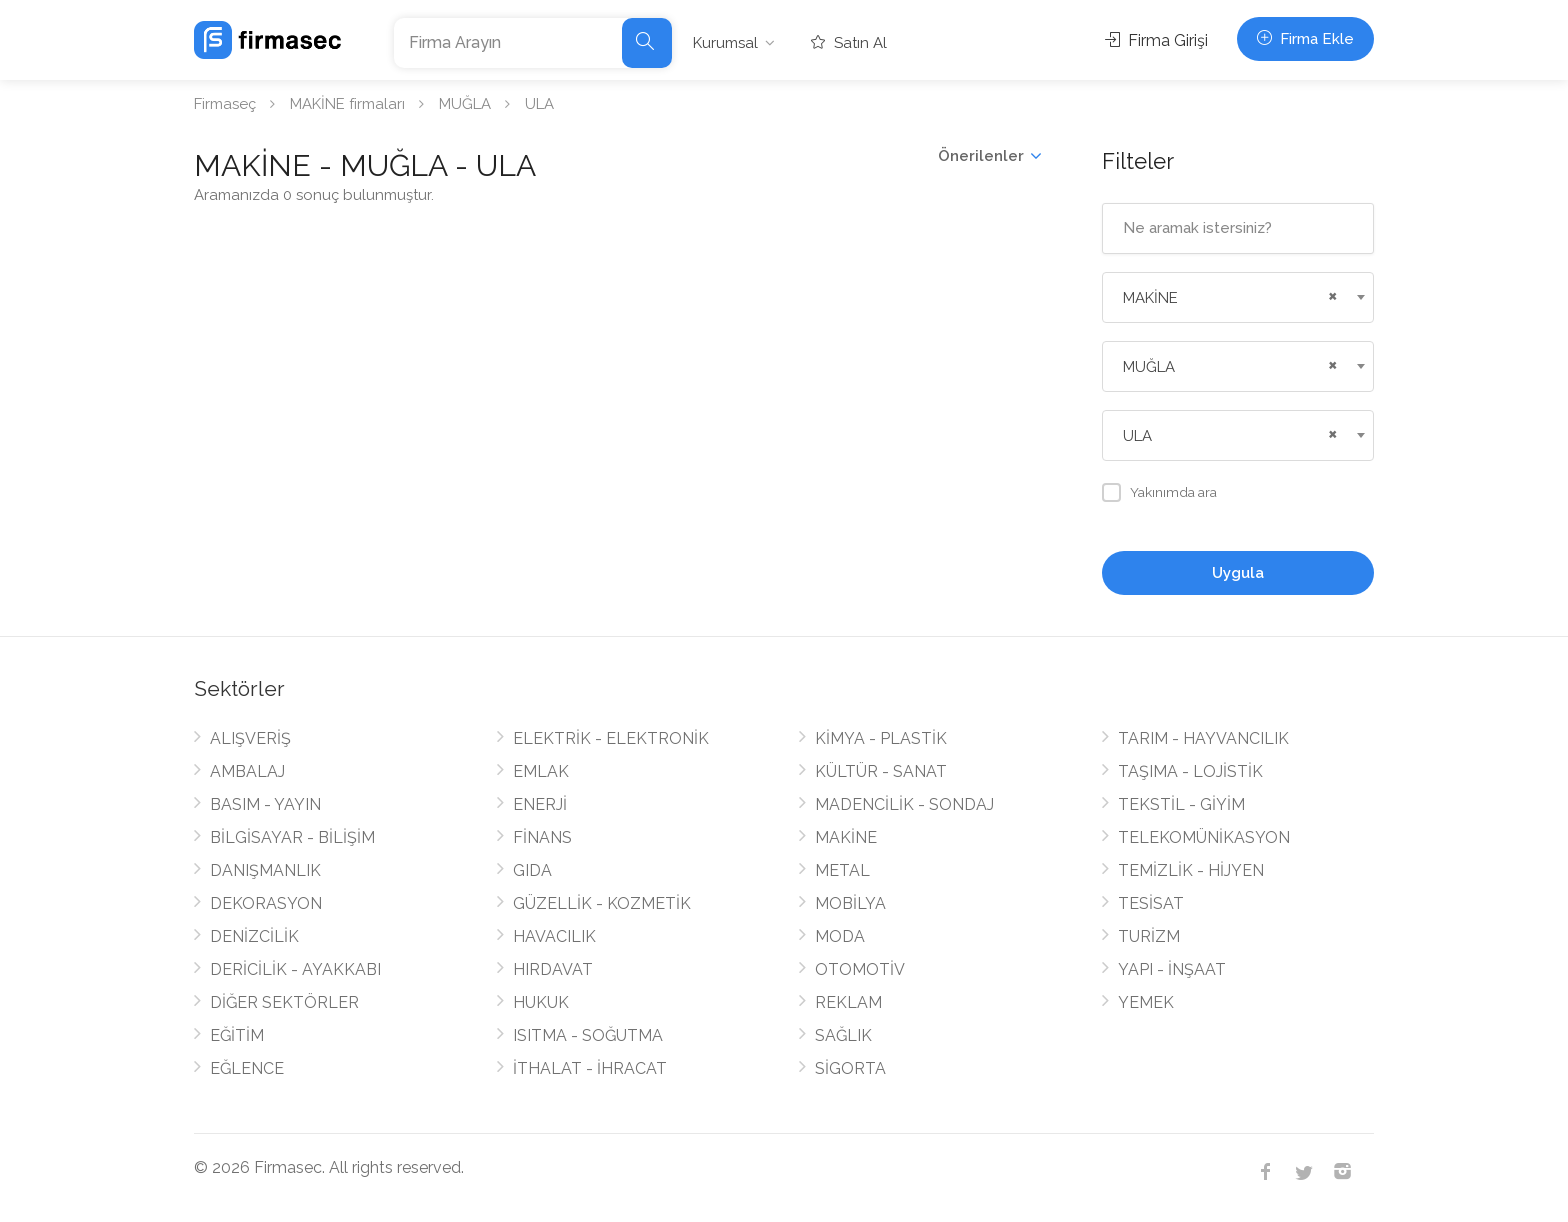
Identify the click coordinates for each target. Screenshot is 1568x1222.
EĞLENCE (247, 1068)
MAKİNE (846, 837)
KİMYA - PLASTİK (881, 738)
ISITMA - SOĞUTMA (588, 1035)
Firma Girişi (1156, 40)
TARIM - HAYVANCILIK (1203, 738)
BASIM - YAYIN (265, 804)
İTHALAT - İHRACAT (590, 1068)
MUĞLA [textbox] (1149, 367)
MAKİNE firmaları (347, 104)
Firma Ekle (1305, 39)
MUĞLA (465, 104)
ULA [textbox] (1137, 436)
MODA (840, 936)
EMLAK (541, 771)
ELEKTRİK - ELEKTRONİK (611, 738)
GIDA (532, 870)
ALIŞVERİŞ (250, 738)
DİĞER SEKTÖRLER (284, 1002)
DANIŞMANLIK (265, 870)
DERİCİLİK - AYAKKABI (295, 969)
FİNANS (542, 837)
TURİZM (1149, 936)
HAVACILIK (554, 936)
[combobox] (1238, 297)
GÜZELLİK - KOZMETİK (602, 903)
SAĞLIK (843, 1035)
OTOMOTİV (860, 969)
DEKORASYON (266, 903)
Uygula (1238, 573)
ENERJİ (540, 804)
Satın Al (849, 43)
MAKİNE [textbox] (1150, 298)
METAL (842, 870)
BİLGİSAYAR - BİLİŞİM (292, 837)
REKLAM (848, 1002)
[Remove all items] (1330, 294)
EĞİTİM (237, 1035)
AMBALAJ (247, 771)
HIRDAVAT (553, 969)
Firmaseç (225, 104)
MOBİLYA (850, 903)
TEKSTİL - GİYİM (1181, 804)
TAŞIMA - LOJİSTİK (1190, 771)
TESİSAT (1151, 903)
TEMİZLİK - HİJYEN (1191, 870)
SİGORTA (850, 1068)
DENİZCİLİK (254, 936)
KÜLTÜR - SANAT (881, 771)
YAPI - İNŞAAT (1172, 969)
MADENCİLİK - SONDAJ (904, 804)
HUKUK (541, 1002)
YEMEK (1146, 1002)
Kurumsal (725, 43)
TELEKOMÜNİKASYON (1204, 837)
